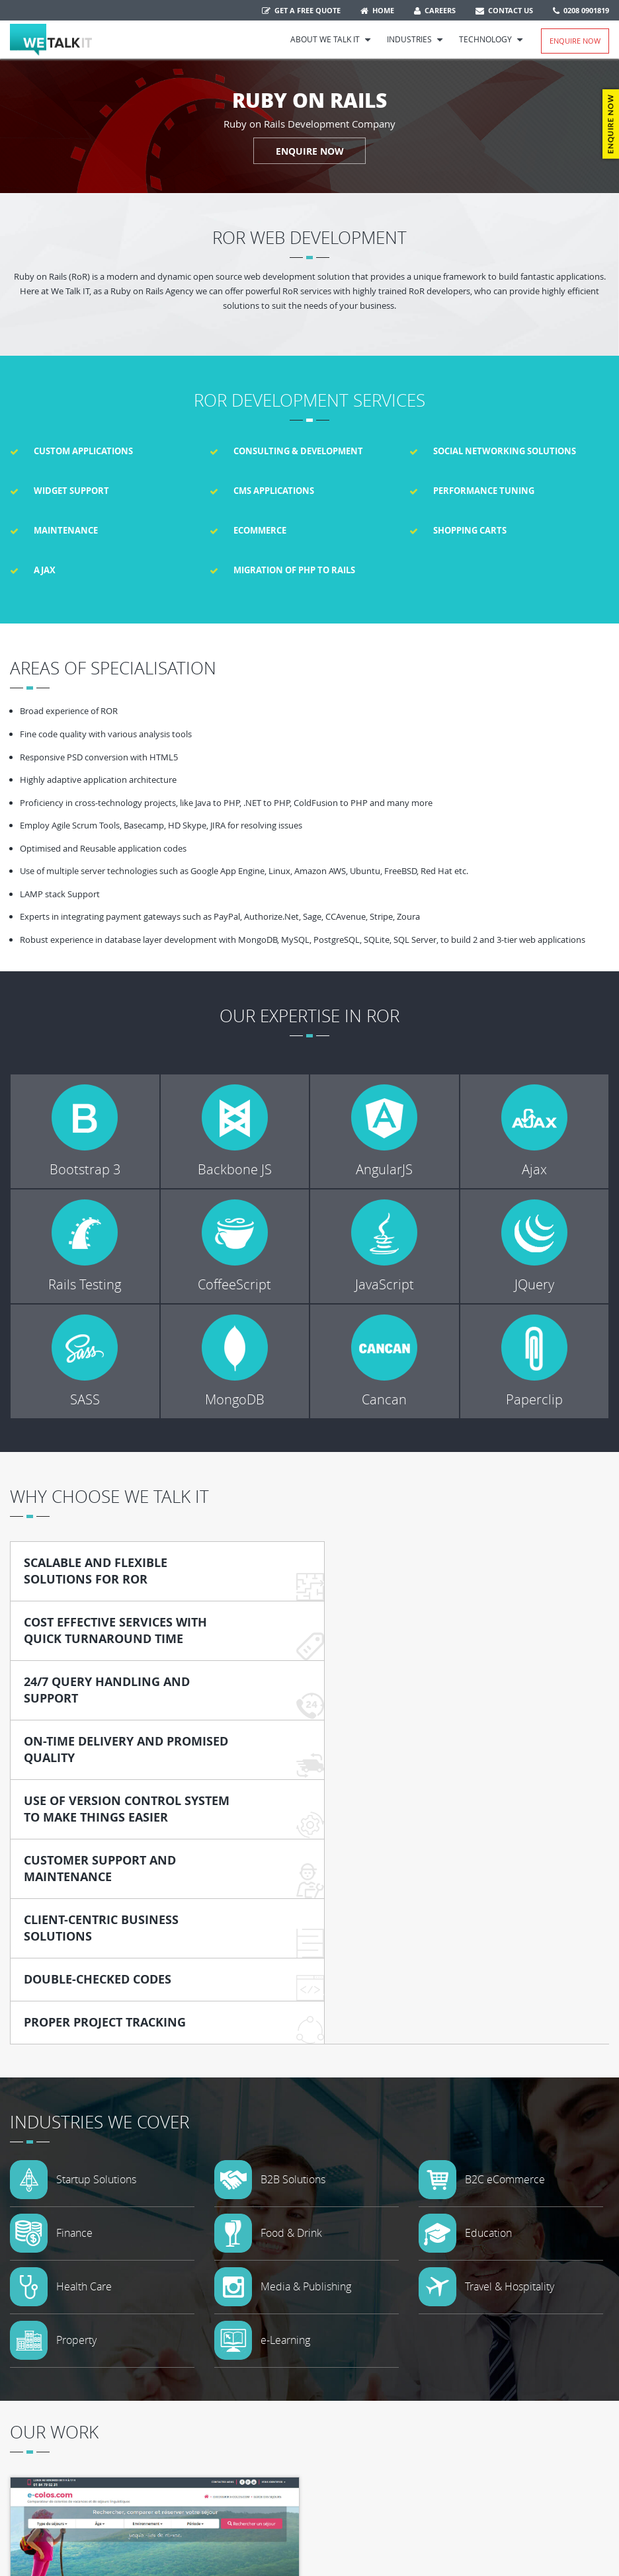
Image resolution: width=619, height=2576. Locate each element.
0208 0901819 (581, 10)
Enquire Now (575, 41)
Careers (435, 10)
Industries (415, 39)
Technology (491, 39)
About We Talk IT (330, 39)
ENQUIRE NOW (310, 150)
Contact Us (504, 10)
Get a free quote (301, 10)
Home (377, 10)
